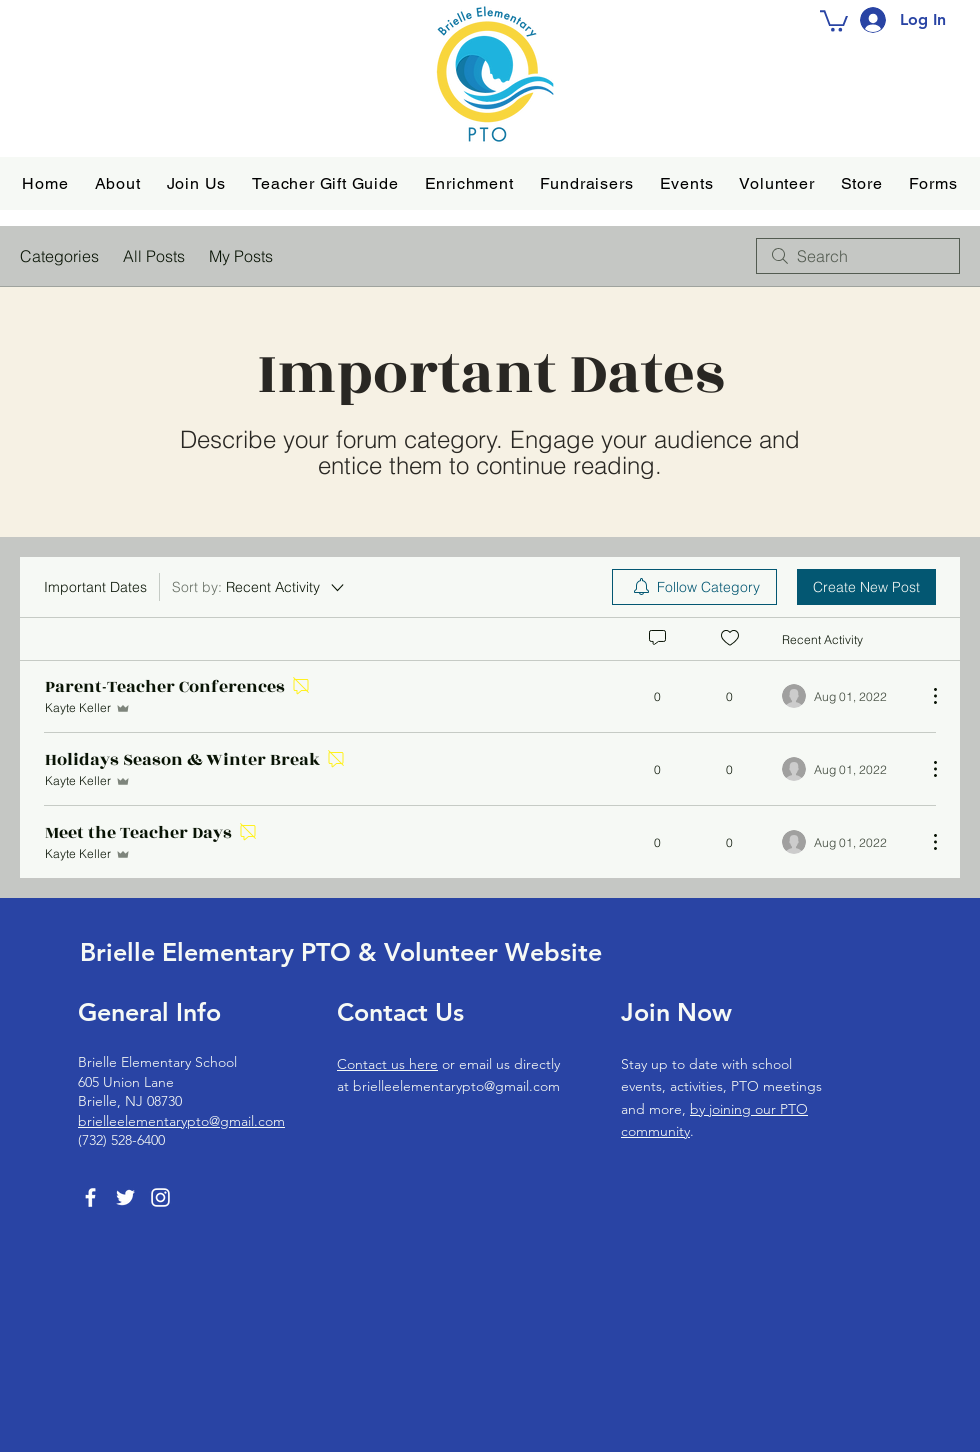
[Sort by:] (259, 587)
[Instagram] (160, 1197)
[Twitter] (125, 1197)
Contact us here (387, 1064)
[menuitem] (694, 587)
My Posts (241, 256)
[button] (118, 183)
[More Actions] (925, 696)
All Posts (154, 256)
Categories (59, 256)
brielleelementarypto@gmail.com (181, 1121)
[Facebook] (90, 1197)
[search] (858, 256)
